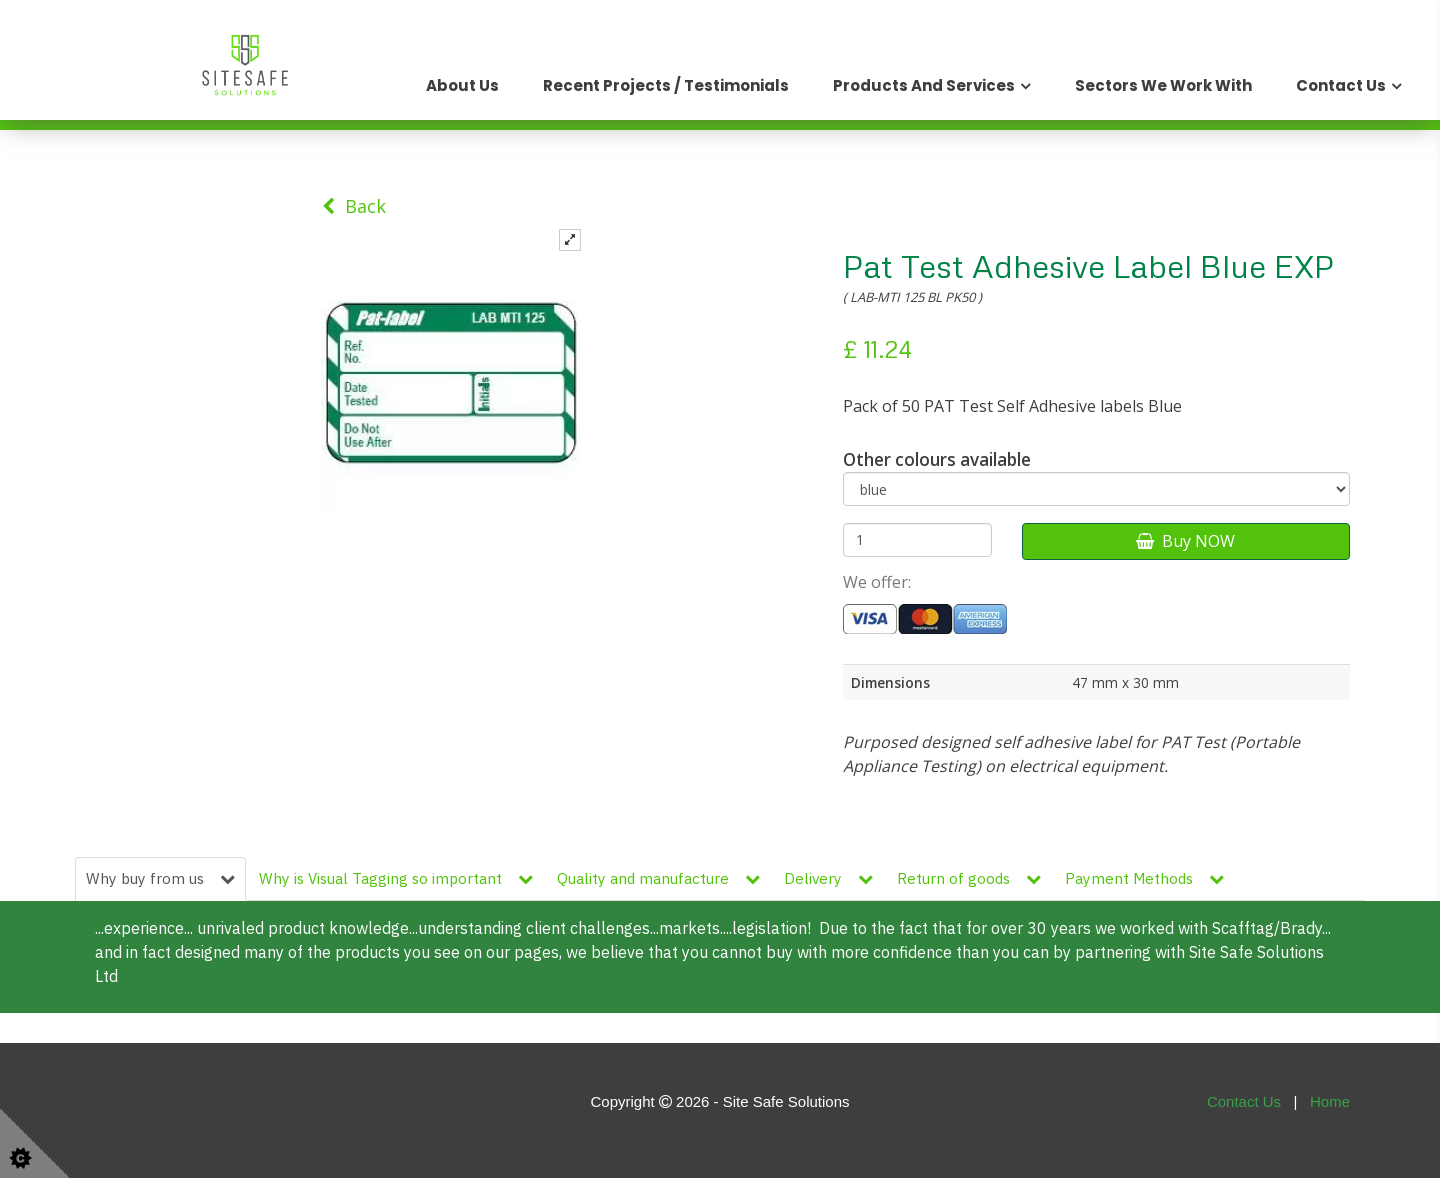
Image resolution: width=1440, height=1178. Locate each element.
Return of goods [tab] (969, 878)
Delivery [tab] (828, 878)
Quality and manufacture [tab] (658, 878)
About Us (462, 85)
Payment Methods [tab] (1144, 878)
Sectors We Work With (1163, 85)
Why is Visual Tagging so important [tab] (396, 878)
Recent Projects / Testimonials (666, 85)
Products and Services (924, 85)
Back (354, 206)
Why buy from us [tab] (160, 878)
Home (1330, 1101)
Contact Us (1341, 85)
